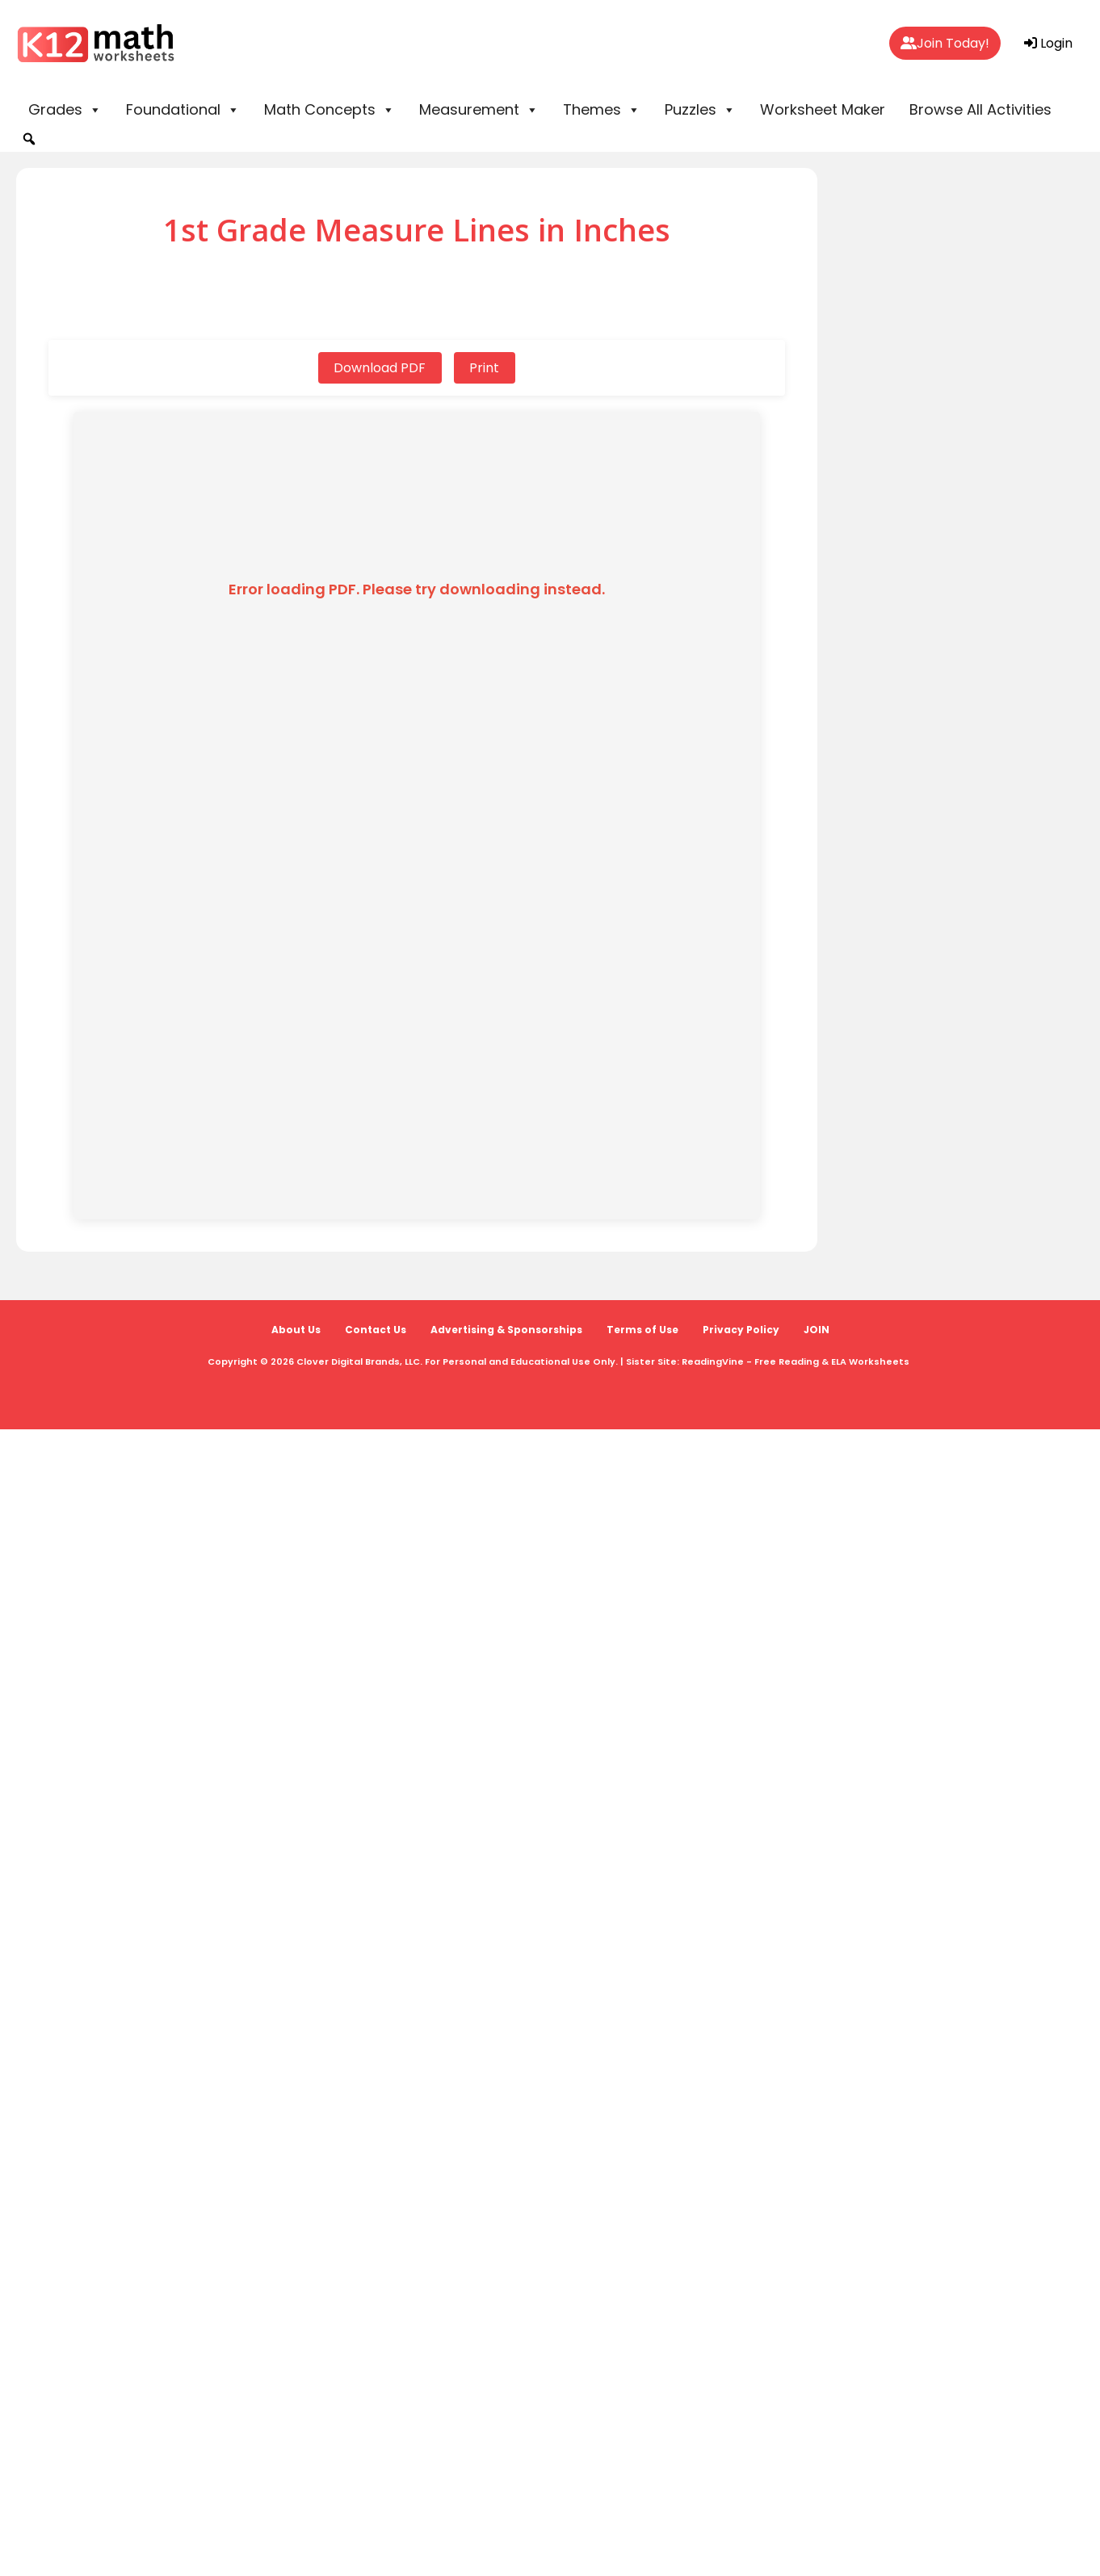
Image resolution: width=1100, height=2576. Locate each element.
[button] (29, 139)
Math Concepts (329, 110)
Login (1048, 43)
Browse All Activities (980, 109)
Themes (601, 110)
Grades (65, 110)
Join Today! (945, 43)
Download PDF (380, 368)
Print (485, 368)
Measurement (479, 110)
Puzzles (700, 110)
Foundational (183, 110)
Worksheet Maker (822, 109)
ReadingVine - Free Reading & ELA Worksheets (795, 1361)
